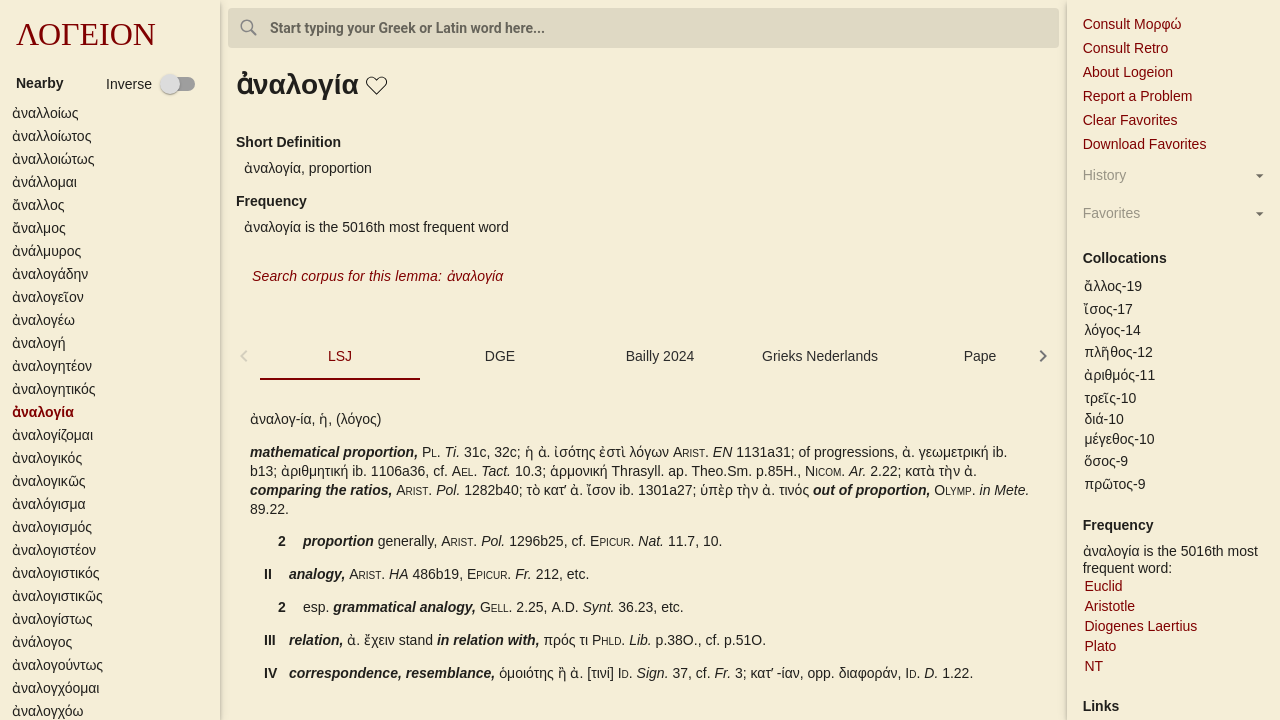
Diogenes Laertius (1140, 626)
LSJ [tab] (340, 356)
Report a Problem (1138, 96)
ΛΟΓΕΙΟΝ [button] (86, 34)
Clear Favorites (1130, 120)
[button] (114, 112)
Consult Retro (1126, 48)
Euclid (1103, 586)
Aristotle (1109, 606)
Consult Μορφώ (1132, 24)
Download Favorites (1145, 144)
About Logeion (1128, 72)
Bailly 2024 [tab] (660, 356)
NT (1093, 666)
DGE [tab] (500, 356)
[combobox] (643, 28)
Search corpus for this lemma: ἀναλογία (377, 276)
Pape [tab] (980, 356)
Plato (1100, 646)
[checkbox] (151, 84)
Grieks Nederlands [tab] (820, 356)
